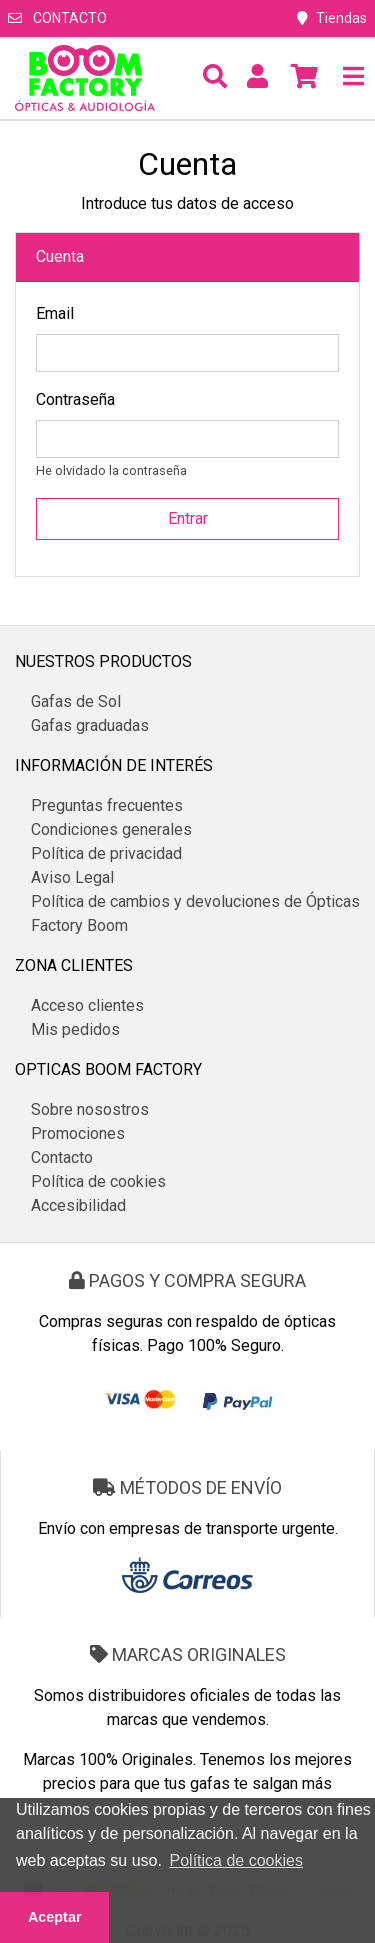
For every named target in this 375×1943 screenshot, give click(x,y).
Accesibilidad (78, 1205)
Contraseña (75, 399)
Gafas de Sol (76, 701)
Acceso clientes (87, 1005)
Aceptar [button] (55, 1917)
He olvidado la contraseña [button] (111, 470)
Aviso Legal (72, 877)
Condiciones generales (111, 829)
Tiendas (332, 18)
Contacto (57, 18)
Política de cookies (98, 1181)
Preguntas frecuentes (107, 805)
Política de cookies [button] (236, 1860)
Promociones (78, 1133)
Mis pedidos (75, 1029)
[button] (215, 78)
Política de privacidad (106, 853)
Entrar (188, 518)
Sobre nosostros (90, 1109)
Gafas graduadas (90, 725)
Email (55, 313)
